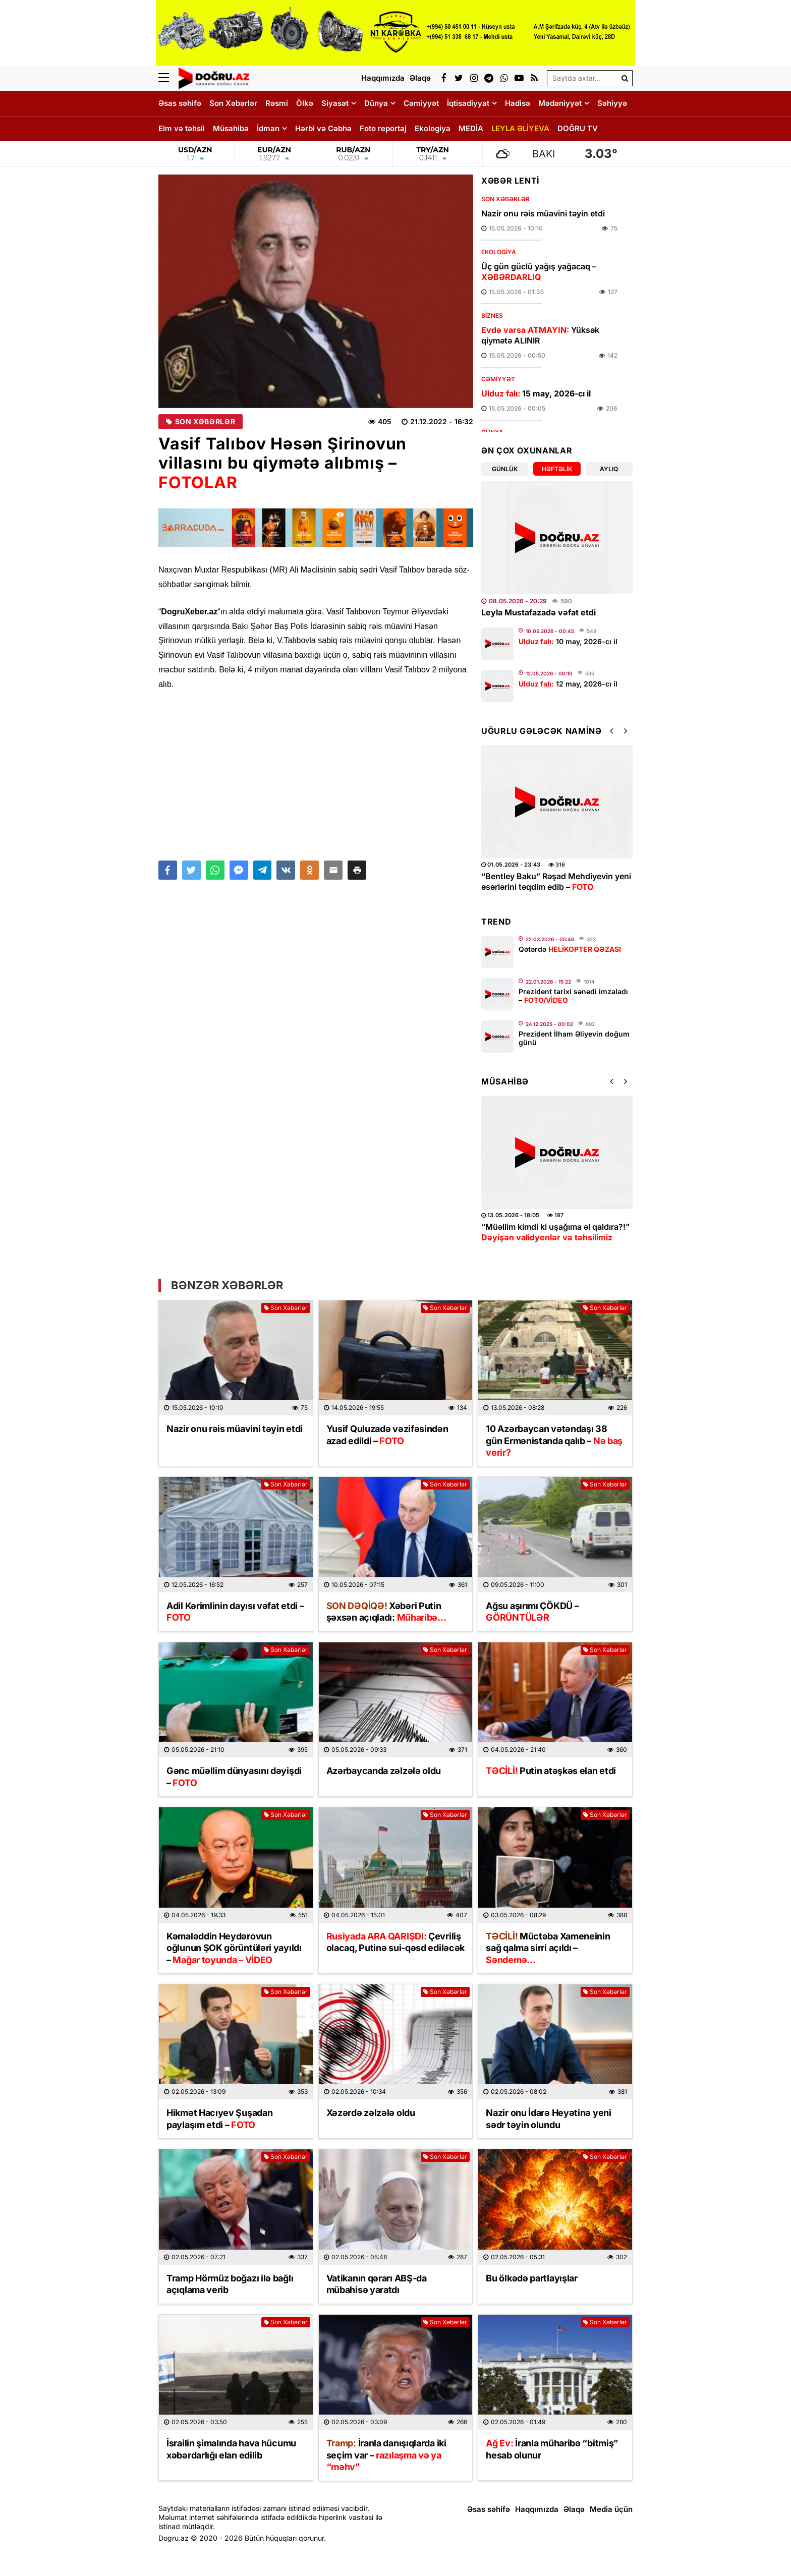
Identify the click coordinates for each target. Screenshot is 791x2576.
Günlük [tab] (505, 469)
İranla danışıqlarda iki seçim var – (386, 2455)
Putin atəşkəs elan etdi (551, 1770)
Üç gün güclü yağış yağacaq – (538, 271)
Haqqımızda (536, 2509)
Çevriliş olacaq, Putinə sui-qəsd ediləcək (395, 1942)
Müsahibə (231, 128)
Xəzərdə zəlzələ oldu (370, 2112)
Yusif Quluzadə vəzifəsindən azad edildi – (387, 1434)
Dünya (376, 103)
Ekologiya (432, 128)
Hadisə (517, 103)
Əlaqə (574, 2509)
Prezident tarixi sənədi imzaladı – (573, 995)
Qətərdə (570, 949)
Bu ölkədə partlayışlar (531, 2278)
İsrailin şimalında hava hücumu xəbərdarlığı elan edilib (231, 2449)
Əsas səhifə (179, 103)
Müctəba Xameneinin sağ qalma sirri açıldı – (548, 1948)
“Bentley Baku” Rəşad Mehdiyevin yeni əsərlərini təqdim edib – (556, 881)
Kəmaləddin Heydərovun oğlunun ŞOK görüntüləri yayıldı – (234, 1948)
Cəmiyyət (421, 103)
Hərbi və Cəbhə (323, 128)
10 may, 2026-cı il (568, 641)
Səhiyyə (612, 103)
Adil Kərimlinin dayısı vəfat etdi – (235, 1611)
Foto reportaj (383, 128)
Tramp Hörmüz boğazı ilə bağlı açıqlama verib (229, 2284)
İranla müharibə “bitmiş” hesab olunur (552, 2449)
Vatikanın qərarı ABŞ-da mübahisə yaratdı (376, 2284)
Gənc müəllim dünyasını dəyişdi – (234, 1776)
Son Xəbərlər (233, 103)
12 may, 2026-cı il (568, 683)
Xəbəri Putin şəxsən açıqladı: (386, 1611)
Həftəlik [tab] (557, 469)
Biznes (492, 315)
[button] (357, 870)
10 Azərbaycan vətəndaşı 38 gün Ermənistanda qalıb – (554, 1440)
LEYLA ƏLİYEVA (520, 128)
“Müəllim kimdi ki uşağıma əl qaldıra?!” (555, 1232)
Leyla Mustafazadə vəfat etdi (538, 612)
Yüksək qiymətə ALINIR (540, 335)
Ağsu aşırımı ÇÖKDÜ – (532, 1611)
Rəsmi (276, 103)
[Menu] (168, 78)
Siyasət (335, 103)
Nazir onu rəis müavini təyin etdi (543, 213)
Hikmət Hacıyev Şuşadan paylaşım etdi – (219, 2118)
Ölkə (304, 103)
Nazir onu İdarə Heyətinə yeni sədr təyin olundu (548, 2118)
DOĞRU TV (577, 128)
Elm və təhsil (181, 128)
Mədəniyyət (560, 103)
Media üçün (611, 2509)
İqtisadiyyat (468, 103)
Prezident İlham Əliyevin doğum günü (574, 1038)
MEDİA (471, 128)
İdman (268, 128)
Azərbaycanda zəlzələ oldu (383, 1770)
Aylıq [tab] (609, 469)
